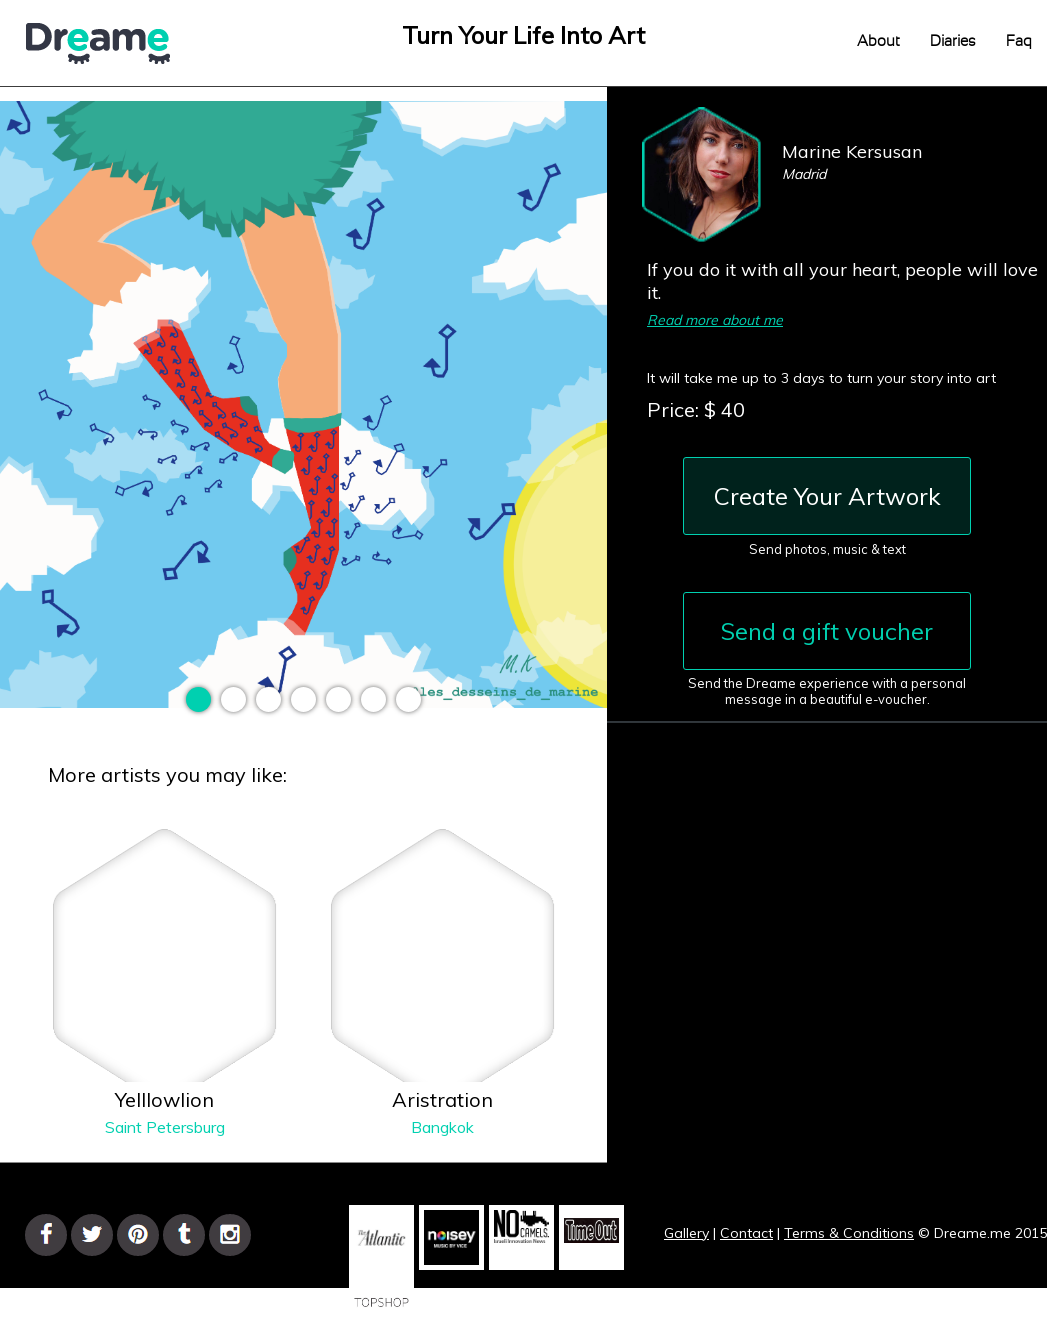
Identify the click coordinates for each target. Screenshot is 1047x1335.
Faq (1019, 41)
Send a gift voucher (827, 631)
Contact (746, 1233)
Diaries (953, 41)
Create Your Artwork (827, 496)
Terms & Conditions (849, 1233)
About (878, 41)
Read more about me (715, 320)
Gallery (686, 1233)
